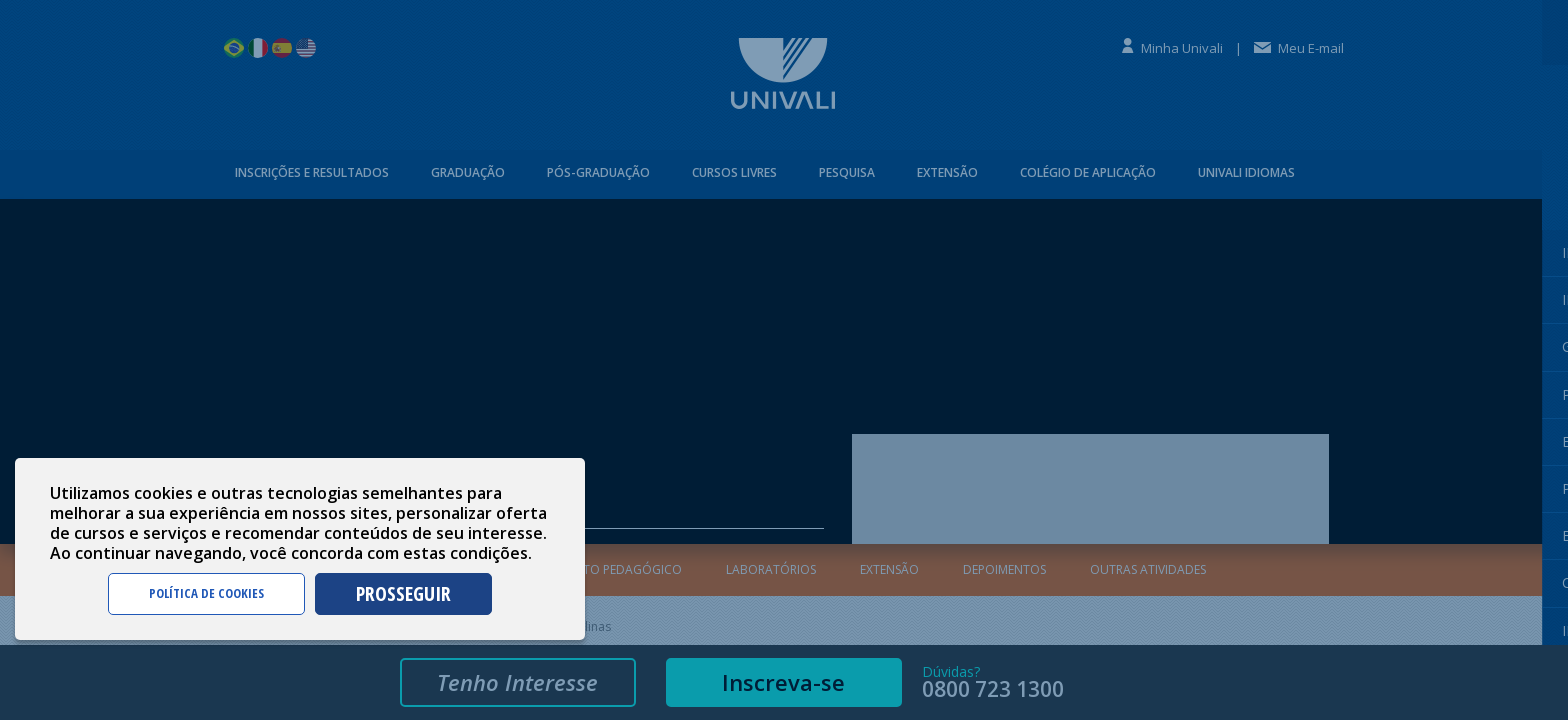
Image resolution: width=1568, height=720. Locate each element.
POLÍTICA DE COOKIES (206, 593)
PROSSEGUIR (403, 593)
